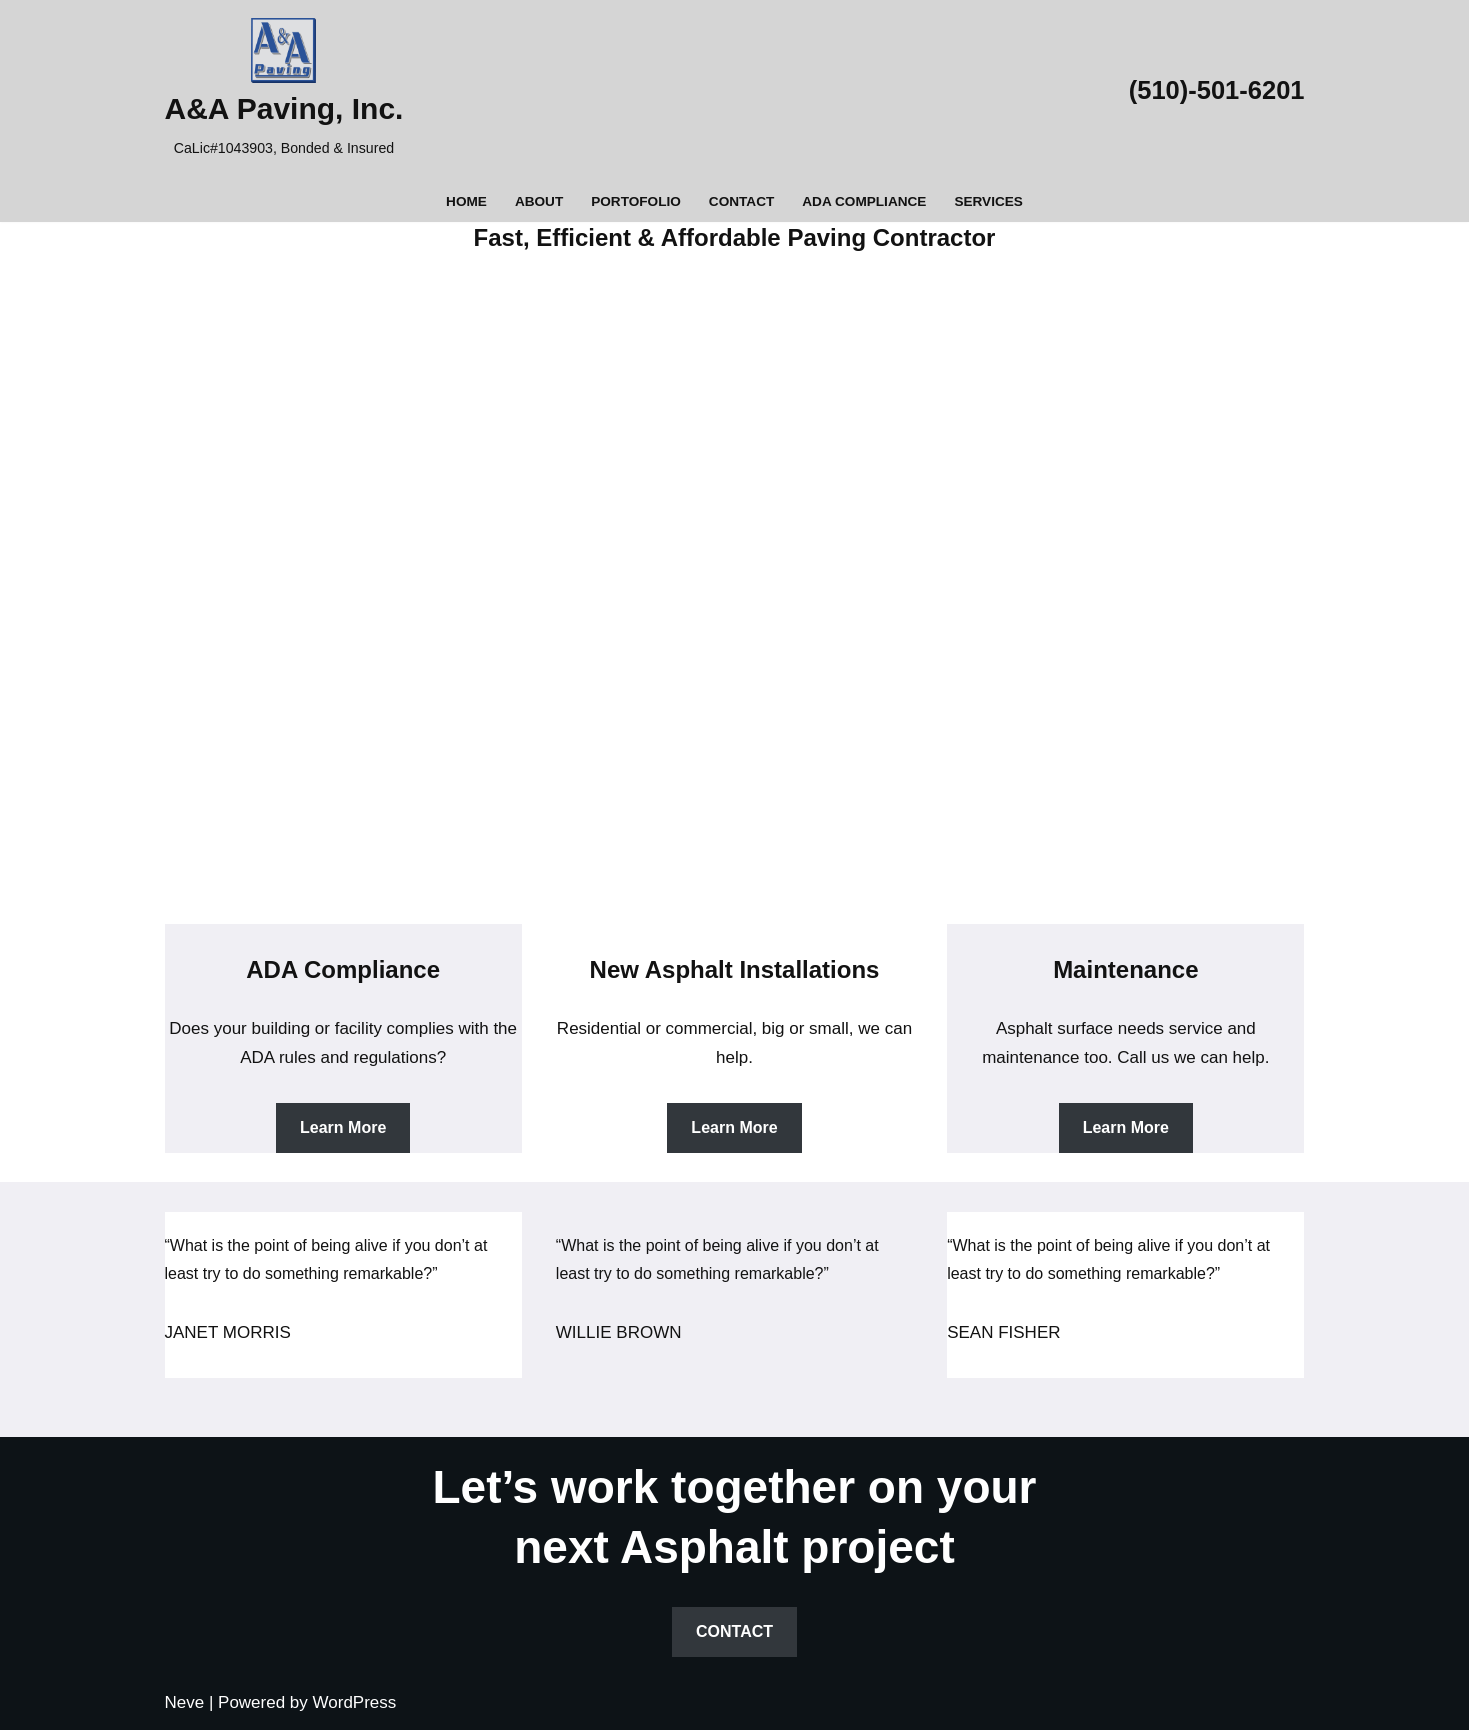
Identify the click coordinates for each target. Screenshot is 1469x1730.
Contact (741, 201)
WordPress (355, 1702)
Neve (185, 1702)
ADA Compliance (864, 201)
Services (988, 201)
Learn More (343, 1127)
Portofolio (636, 201)
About (539, 201)
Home (466, 201)
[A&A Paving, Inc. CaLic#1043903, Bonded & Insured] (284, 90)
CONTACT (734, 1631)
